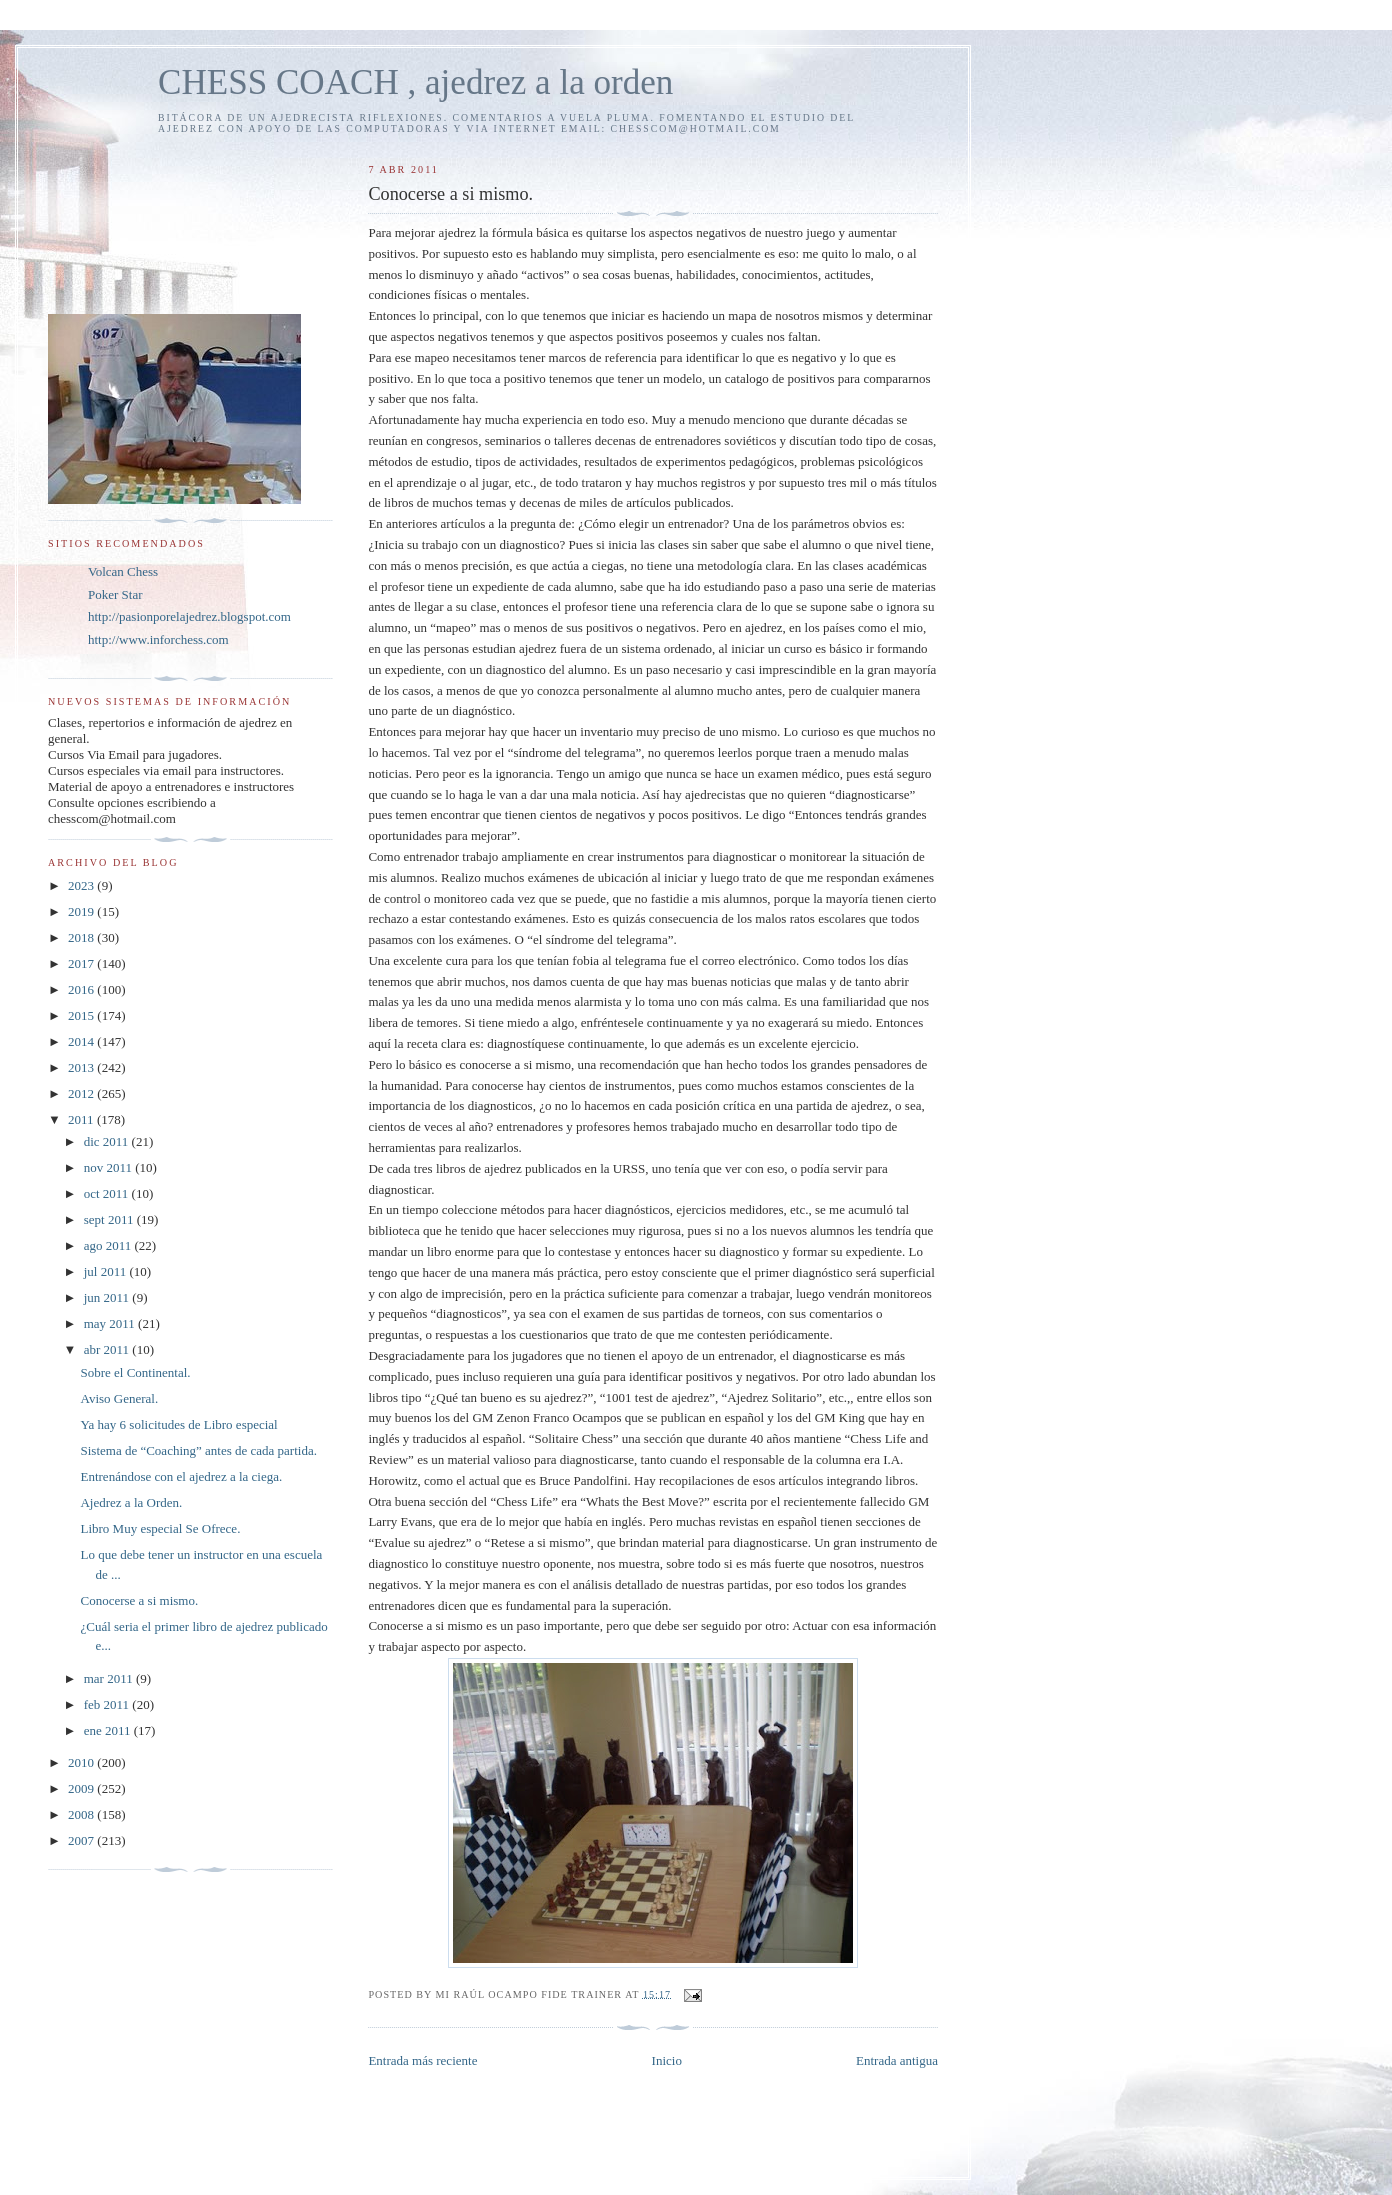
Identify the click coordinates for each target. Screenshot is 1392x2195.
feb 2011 (108, 1704)
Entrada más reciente (422, 2060)
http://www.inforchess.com (158, 639)
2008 (82, 1814)
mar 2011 (110, 1678)
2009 (82, 1788)
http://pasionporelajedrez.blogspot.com (189, 616)
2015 (82, 1015)
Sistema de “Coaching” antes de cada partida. (198, 1450)
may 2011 (111, 1323)
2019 (82, 911)
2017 (82, 963)
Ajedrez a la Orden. (131, 1502)
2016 (82, 989)
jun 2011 (108, 1297)
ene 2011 (109, 1730)
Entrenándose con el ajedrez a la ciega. (181, 1476)
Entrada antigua (897, 2060)
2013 (82, 1067)
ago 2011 (109, 1245)
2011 (82, 1119)
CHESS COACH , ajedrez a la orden (415, 82)
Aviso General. (119, 1398)
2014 (82, 1041)
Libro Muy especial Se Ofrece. (160, 1528)
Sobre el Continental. (135, 1372)
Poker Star (115, 594)
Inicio (667, 2060)
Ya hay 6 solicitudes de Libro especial (178, 1424)
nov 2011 (110, 1167)
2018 (82, 937)
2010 (82, 1762)
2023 (82, 885)
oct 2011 (108, 1193)
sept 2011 (110, 1219)
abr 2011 (108, 1349)
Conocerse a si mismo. (139, 1600)
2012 (82, 1093)
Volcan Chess (123, 571)
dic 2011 (108, 1141)
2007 (82, 1840)
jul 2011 (107, 1271)
